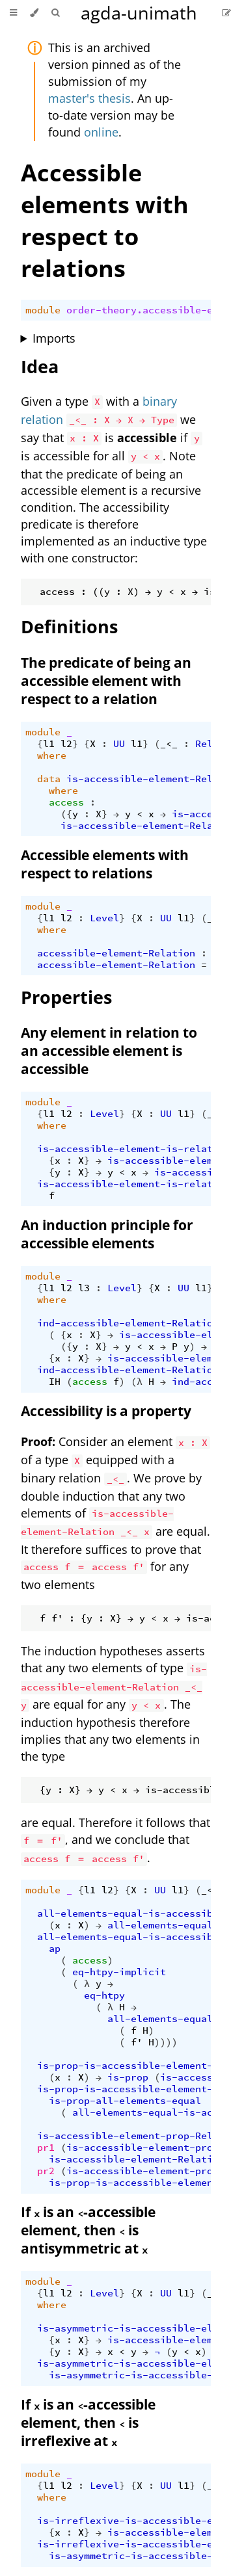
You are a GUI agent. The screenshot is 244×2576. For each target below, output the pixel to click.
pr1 (46, 2147)
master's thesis (89, 98)
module (43, 310)
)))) (166, 2042)
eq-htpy (104, 1995)
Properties (66, 997)
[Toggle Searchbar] (55, 13)
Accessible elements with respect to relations (105, 220)
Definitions (69, 626)
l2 (66, 744)
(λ (136, 1381)
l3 (84, 1288)
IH (55, 1381)
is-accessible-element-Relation (154, 779)
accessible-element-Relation (116, 953)
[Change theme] (34, 13)
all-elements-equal (160, 1925)
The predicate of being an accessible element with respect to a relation (106, 680)
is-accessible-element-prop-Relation (139, 2136)
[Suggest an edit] (226, 13)
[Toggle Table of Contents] (13, 13)
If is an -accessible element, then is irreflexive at (88, 2422)
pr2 (46, 2171)
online (101, 132)
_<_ (169, 744)
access (66, 802)
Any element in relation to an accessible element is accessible (109, 1050)
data (49, 779)
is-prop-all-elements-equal (125, 2101)
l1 (49, 744)
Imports (54, 338)
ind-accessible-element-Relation (128, 1323)
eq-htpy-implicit (119, 1972)
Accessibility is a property (106, 1411)
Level (104, 918)
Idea (40, 366)
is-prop (127, 2077)
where (51, 755)
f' (136, 2042)
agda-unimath (139, 13)
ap (55, 1948)
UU (119, 744)
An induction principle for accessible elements (107, 1234)
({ (66, 814)
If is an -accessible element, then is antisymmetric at (88, 2230)
